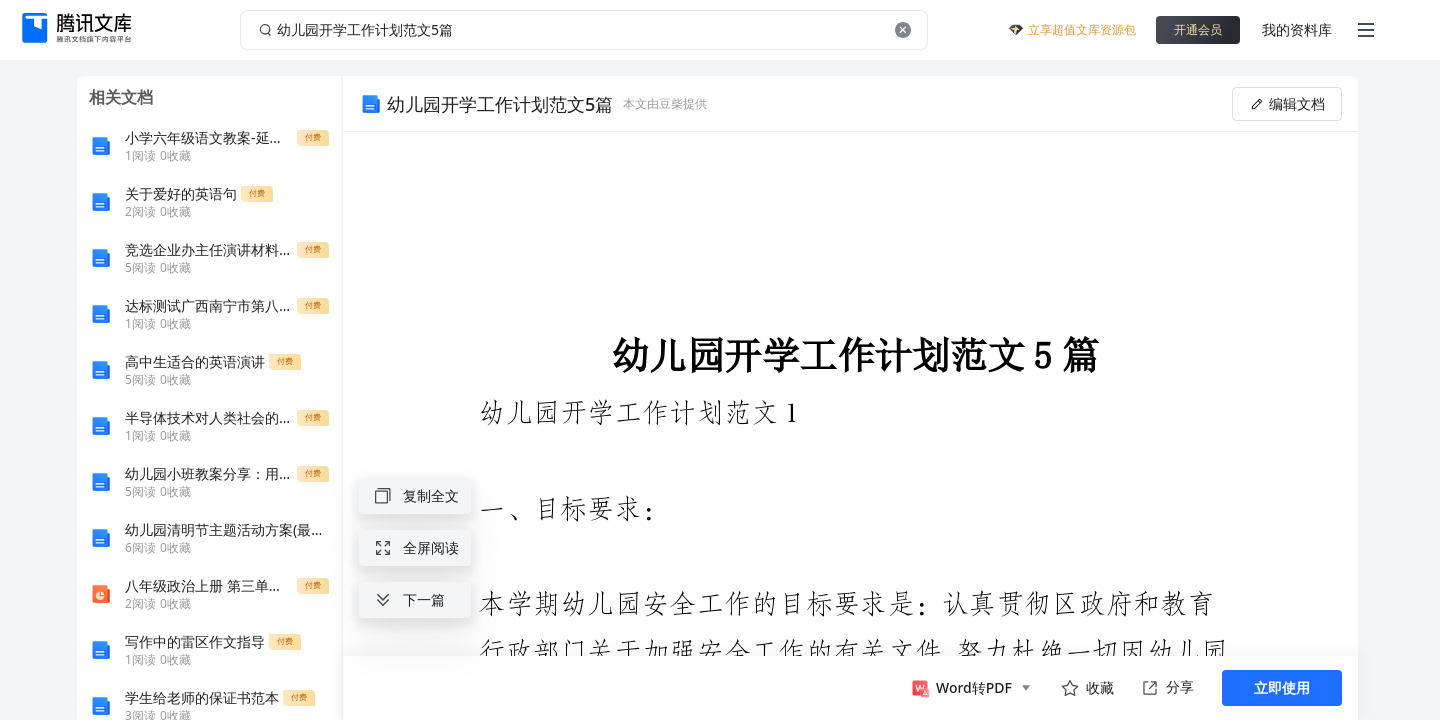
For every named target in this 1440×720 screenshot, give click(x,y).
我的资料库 (1297, 29)
